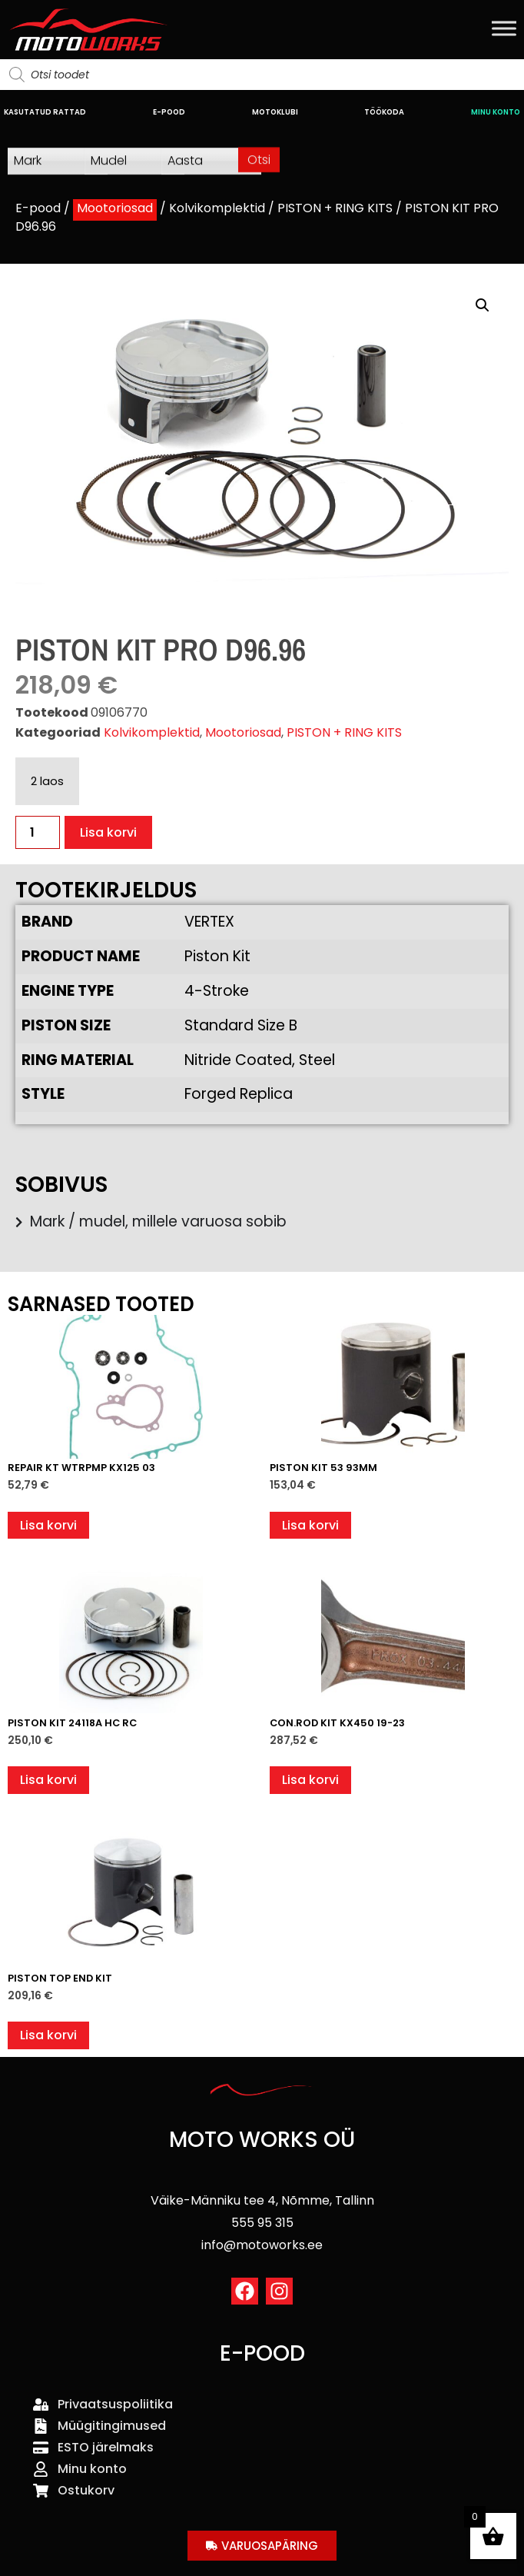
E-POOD (169, 112)
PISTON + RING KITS (335, 208)
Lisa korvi (108, 832)
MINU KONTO (495, 112)
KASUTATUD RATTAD (45, 112)
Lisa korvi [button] (48, 1525)
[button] (482, 305)
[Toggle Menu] (504, 28)
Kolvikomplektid (217, 208)
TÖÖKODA (384, 112)
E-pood (38, 208)
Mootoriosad (115, 208)
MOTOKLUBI (275, 112)
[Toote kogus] (37, 832)
